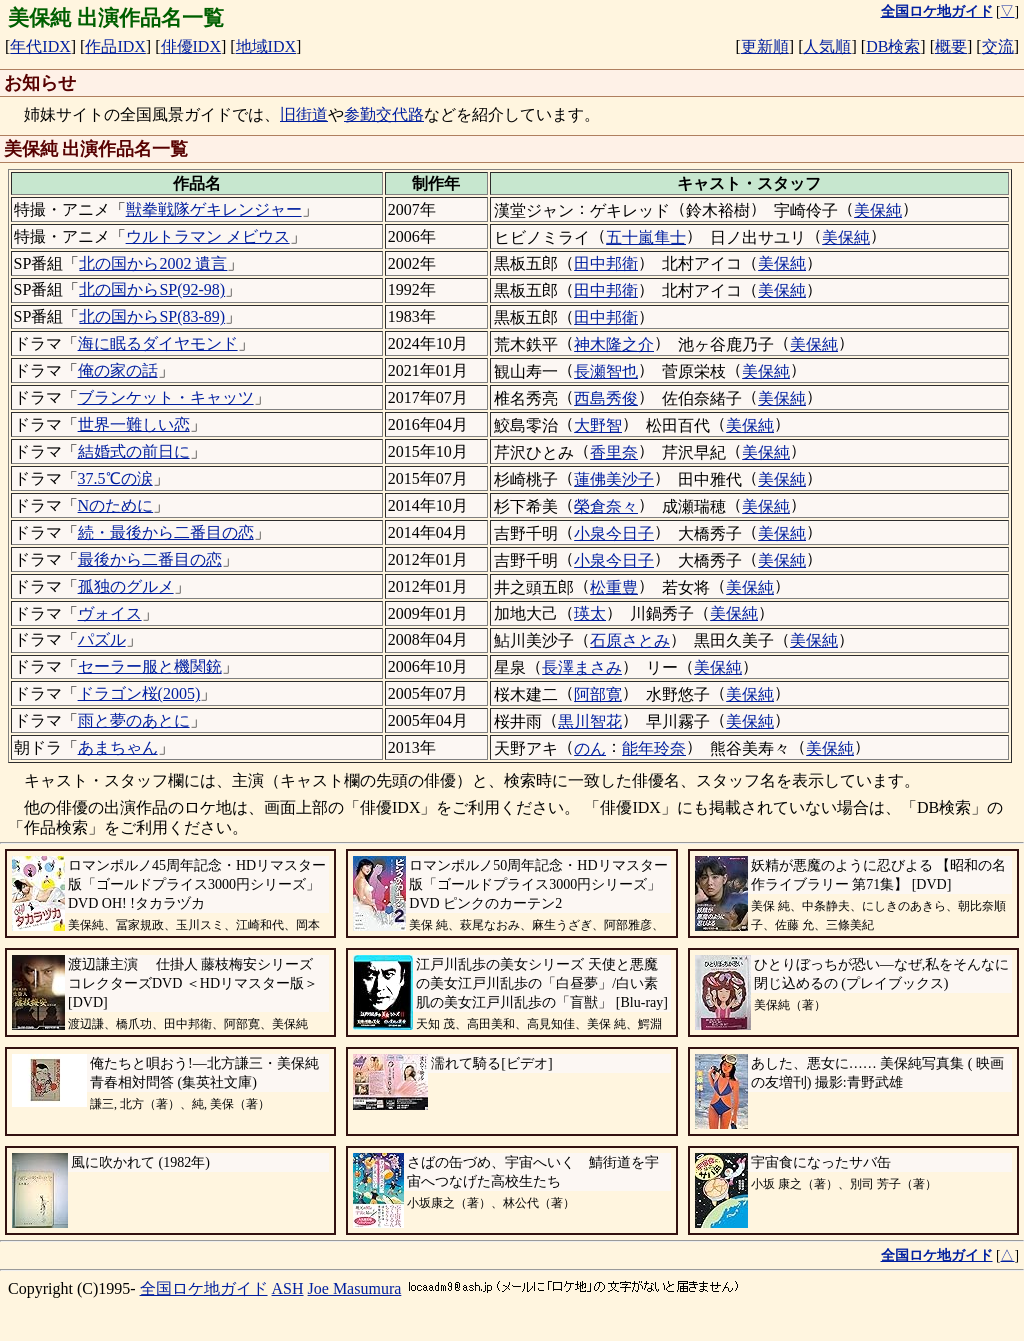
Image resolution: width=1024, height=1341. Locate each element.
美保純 (878, 210)
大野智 (598, 425)
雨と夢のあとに (134, 720)
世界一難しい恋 (134, 424)
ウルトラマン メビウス (208, 236)
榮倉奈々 (606, 506)
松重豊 (614, 587)
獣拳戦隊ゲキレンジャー (214, 209)
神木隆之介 (614, 344)
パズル (102, 639)
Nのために (116, 505)
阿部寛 (598, 694)
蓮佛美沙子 (614, 479)
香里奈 (614, 452)
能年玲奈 (654, 748)
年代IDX (40, 46)
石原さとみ (630, 640)
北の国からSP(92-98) (152, 289)
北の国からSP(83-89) (152, 316)
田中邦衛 (606, 263)
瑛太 (590, 613)
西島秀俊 (606, 398)
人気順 (827, 46)
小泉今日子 (614, 533)
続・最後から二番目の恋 (166, 532)
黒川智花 (590, 721)
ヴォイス (110, 613)
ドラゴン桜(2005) (139, 693)
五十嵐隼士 (646, 237)
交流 (998, 46)
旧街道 (304, 114)
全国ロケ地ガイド (204, 1288)
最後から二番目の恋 (150, 559)
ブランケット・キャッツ (166, 397)
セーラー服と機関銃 (150, 666)
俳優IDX (191, 46)
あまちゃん (118, 747)
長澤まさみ (582, 667)
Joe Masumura (355, 1288)
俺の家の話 (118, 370)
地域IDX (266, 46)
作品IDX (115, 46)
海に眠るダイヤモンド (158, 343)
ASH (288, 1288)
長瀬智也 (606, 371)
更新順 (765, 46)
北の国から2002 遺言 (153, 263)
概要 (951, 46)
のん (590, 748)
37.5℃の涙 (115, 478)
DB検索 (893, 46)
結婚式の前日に (134, 451)
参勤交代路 (384, 114)
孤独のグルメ (126, 586)
